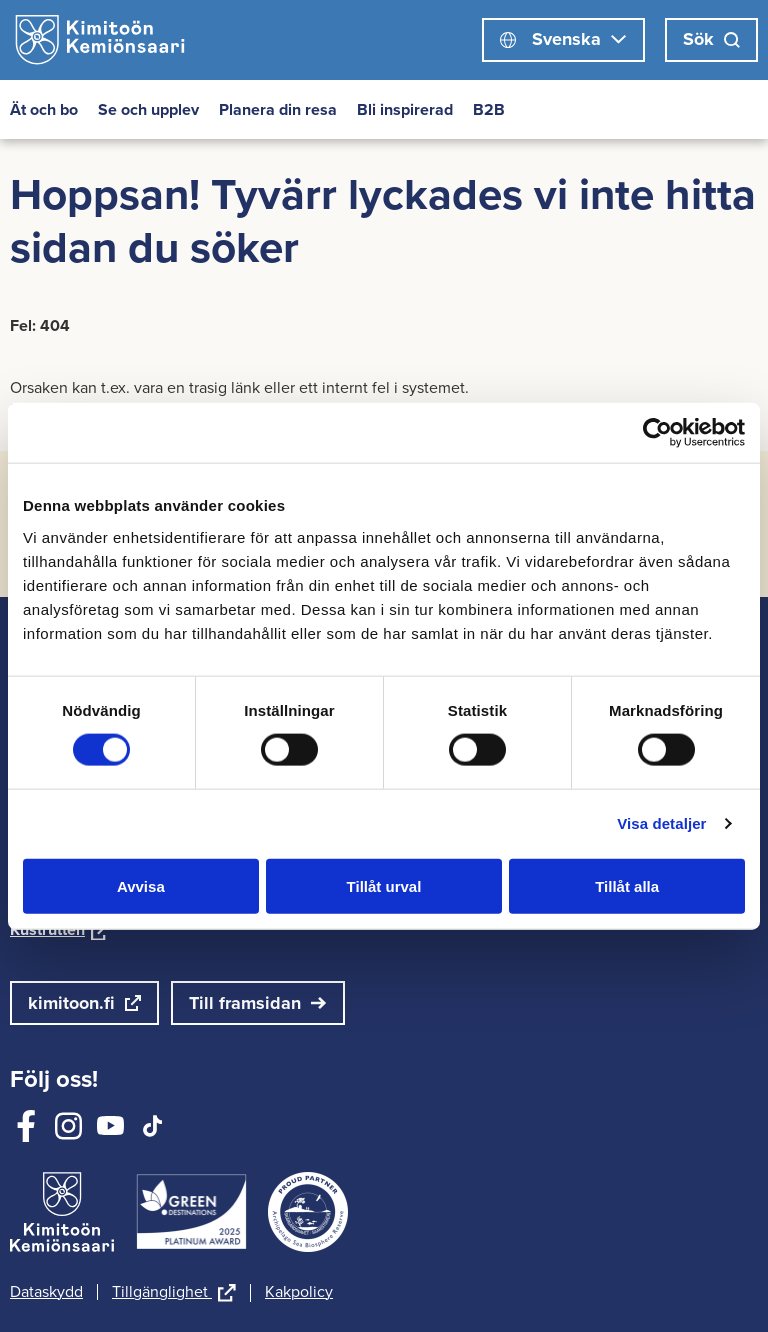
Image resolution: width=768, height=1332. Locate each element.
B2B (489, 109)
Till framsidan (245, 1003)
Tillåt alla (627, 885)
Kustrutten (59, 929)
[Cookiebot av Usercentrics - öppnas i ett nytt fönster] (657, 433)
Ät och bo (44, 109)
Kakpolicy (299, 1292)
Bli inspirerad (405, 109)
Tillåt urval (384, 885)
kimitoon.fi (71, 1003)
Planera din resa (278, 109)
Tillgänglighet (174, 1293)
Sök (711, 39)
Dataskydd (46, 1292)
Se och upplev (148, 109)
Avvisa (141, 885)
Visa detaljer (661, 823)
